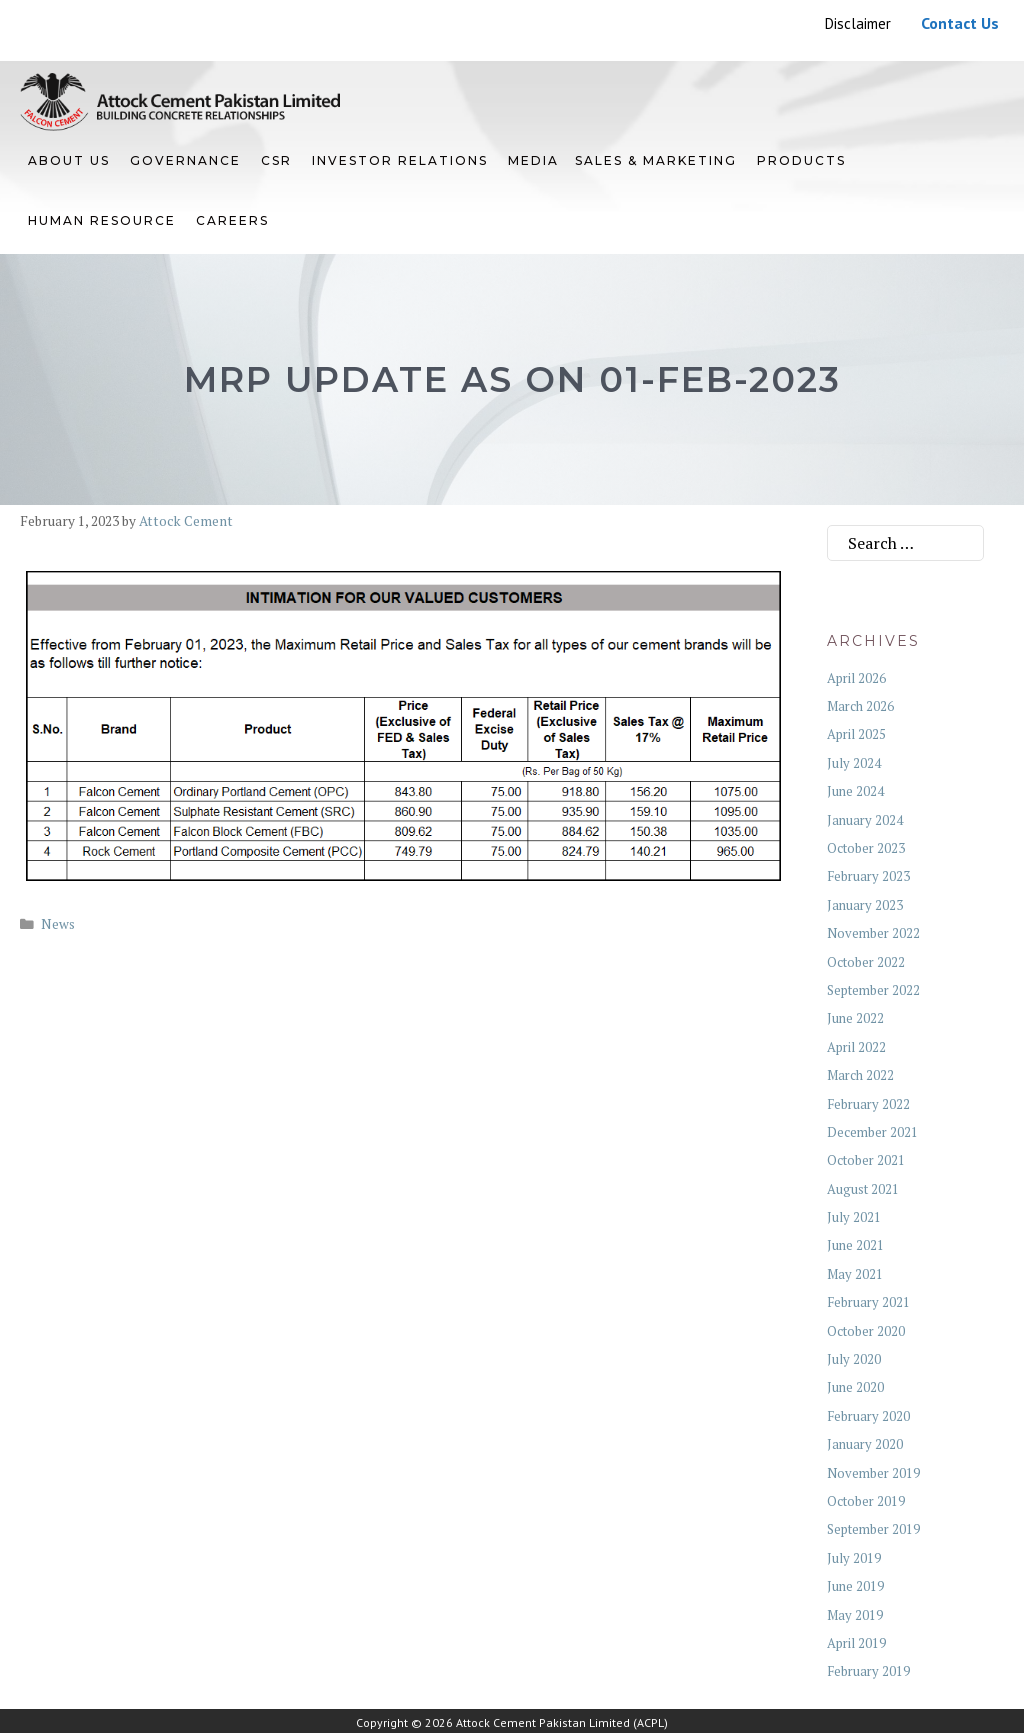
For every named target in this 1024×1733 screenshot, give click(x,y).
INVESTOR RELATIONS (400, 160)
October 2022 (866, 962)
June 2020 (855, 1387)
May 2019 (855, 1615)
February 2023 (868, 876)
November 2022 (873, 933)
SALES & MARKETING (656, 160)
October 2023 (866, 848)
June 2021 (855, 1245)
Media (533, 160)
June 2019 (855, 1586)
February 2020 (868, 1416)
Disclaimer (858, 23)
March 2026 (860, 706)
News (58, 924)
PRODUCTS (801, 160)
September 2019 (873, 1529)
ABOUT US (69, 160)
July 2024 (854, 763)
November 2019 (873, 1473)
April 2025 (856, 734)
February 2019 (868, 1671)
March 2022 (860, 1075)
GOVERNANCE (185, 160)
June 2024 (855, 791)
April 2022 (856, 1047)
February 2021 (868, 1302)
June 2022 (855, 1018)
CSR (276, 160)
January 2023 (865, 905)
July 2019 (854, 1558)
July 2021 (854, 1217)
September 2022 (873, 990)
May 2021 (855, 1274)
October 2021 (866, 1160)
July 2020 (854, 1359)
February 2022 (868, 1104)
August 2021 (863, 1189)
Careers (232, 220)
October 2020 (866, 1331)
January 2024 (865, 820)
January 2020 (865, 1444)
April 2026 (856, 678)
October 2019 (866, 1501)
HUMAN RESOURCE (102, 220)
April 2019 (856, 1643)
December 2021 (872, 1132)
